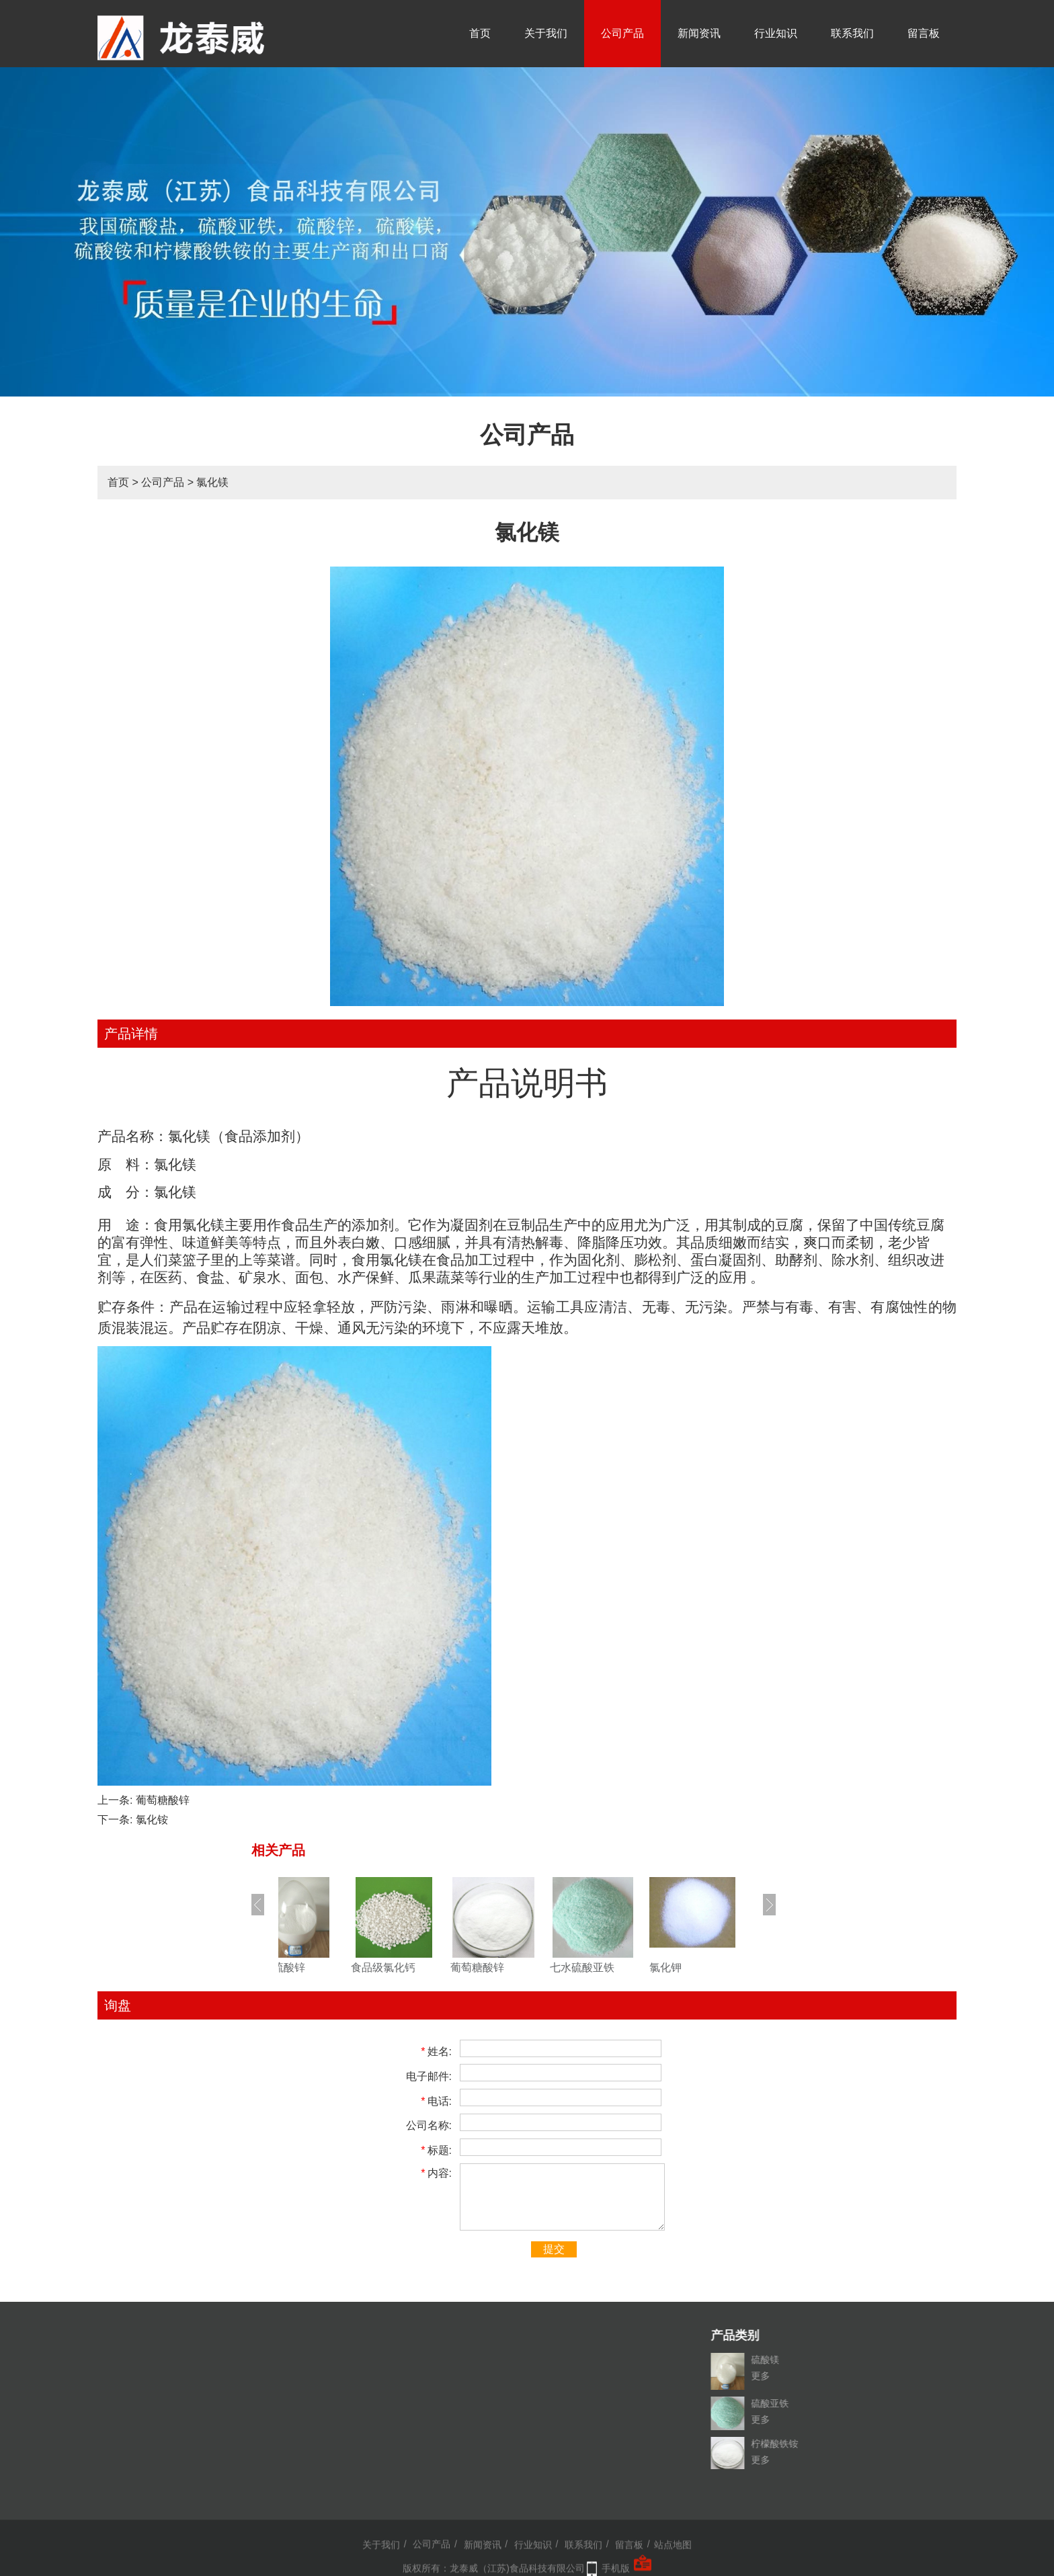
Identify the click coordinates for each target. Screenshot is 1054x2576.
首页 (480, 33)
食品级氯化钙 (410, 1967)
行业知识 (775, 33)
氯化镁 (212, 482)
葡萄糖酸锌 (163, 1800)
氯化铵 (152, 1819)
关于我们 (545, 33)
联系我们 (852, 33)
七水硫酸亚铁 (609, 1967)
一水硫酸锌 (305, 1967)
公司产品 (622, 33)
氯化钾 (692, 1967)
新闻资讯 (699, 33)
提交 (554, 2249)
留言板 (923, 33)
